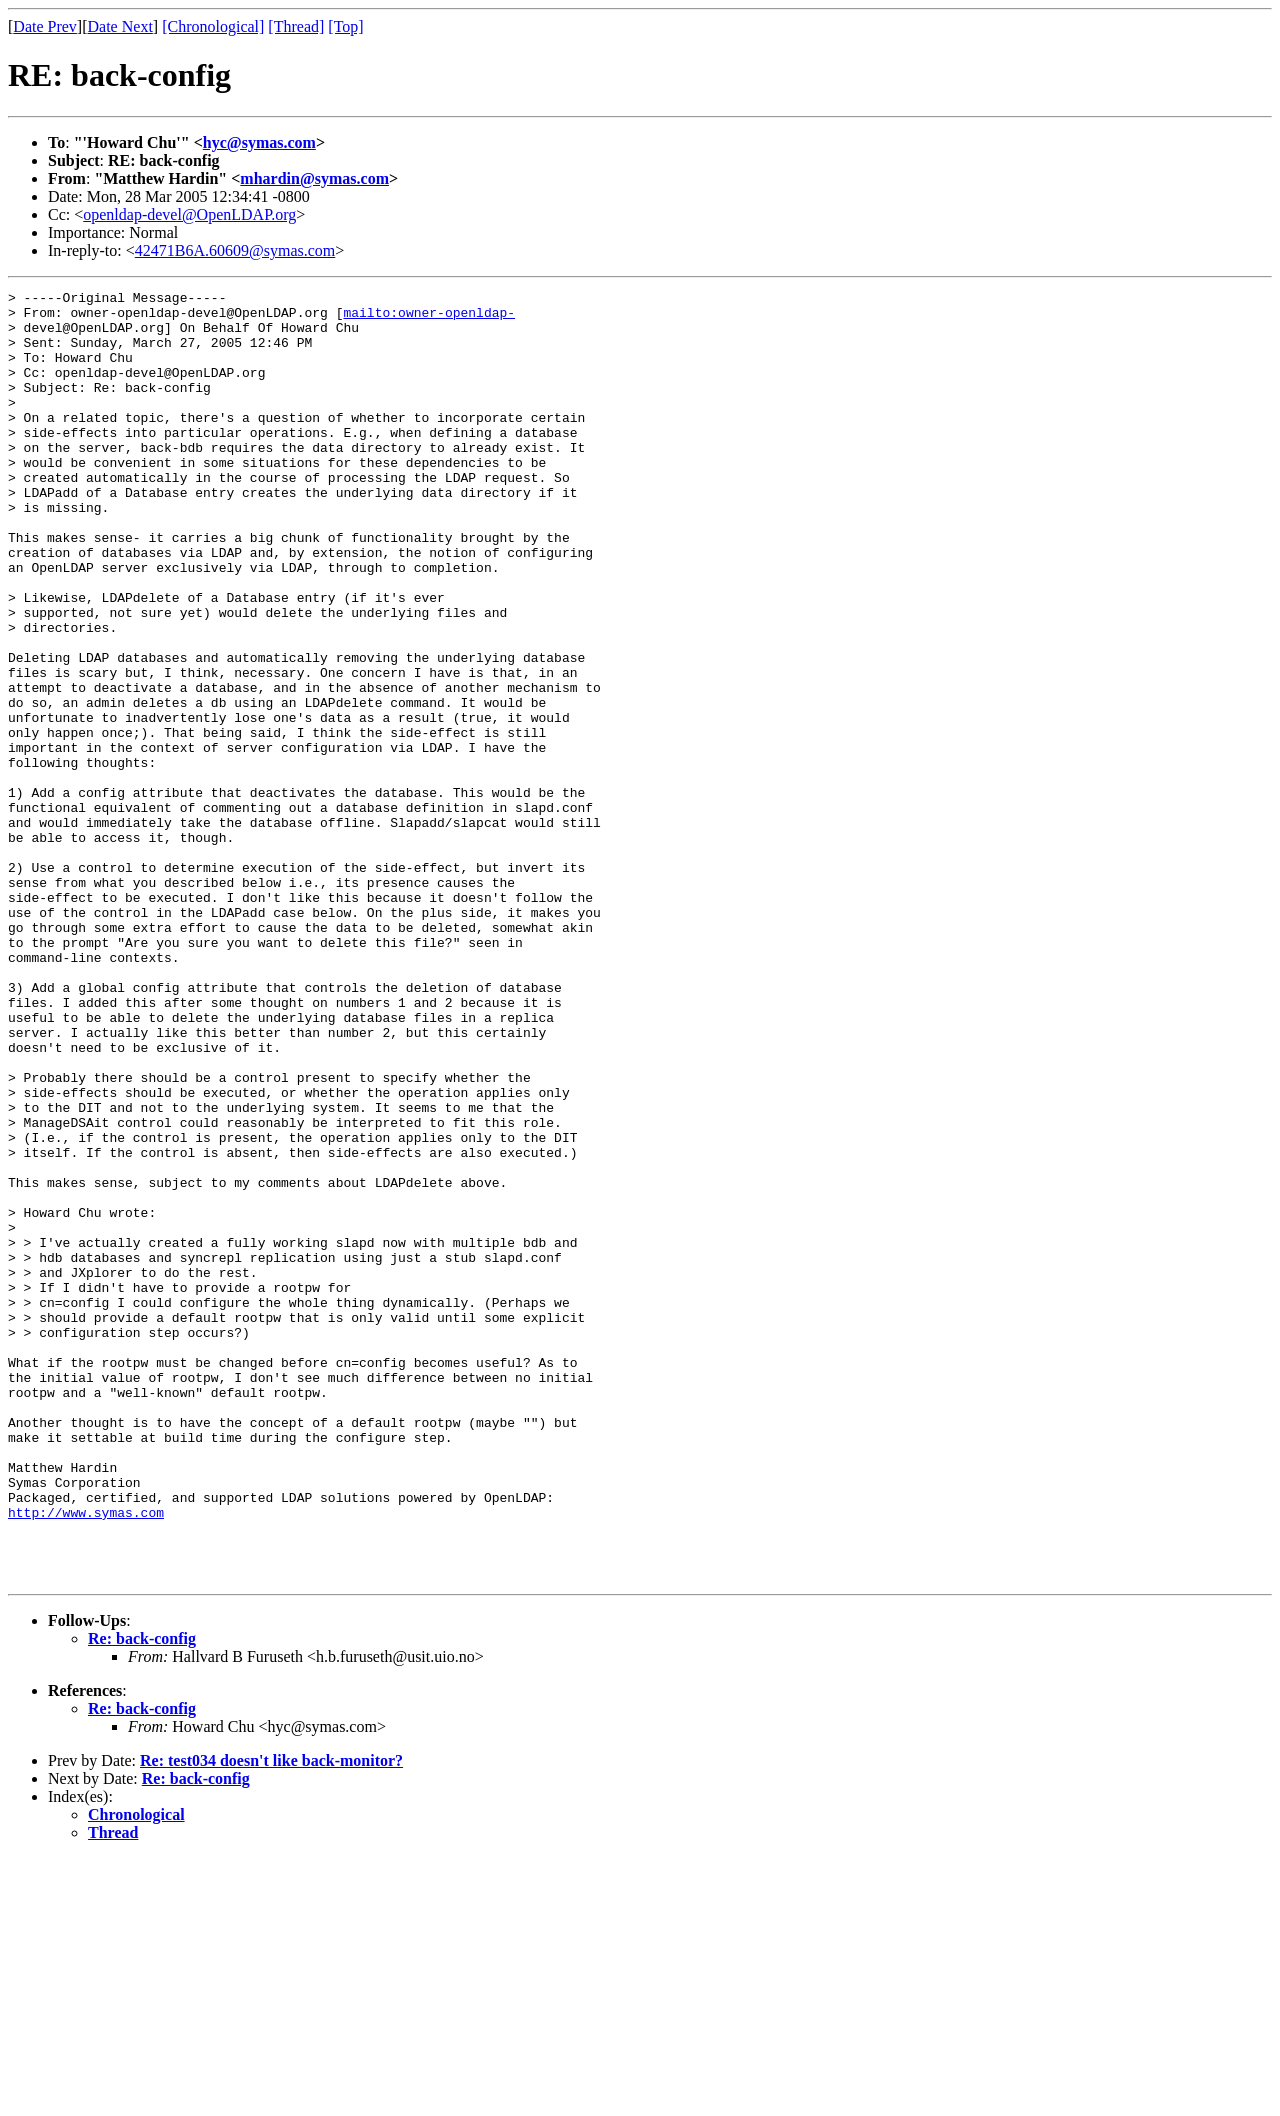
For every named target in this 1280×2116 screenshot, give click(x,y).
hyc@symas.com (259, 142)
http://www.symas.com (86, 1758)
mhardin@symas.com (314, 178)
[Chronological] (213, 26)
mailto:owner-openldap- (429, 318)
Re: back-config (142, 1896)
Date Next (120, 26)
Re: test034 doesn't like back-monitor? (271, 2018)
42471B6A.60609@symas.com (235, 250)
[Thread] (296, 26)
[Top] (345, 26)
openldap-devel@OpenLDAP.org (189, 214)
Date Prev (45, 26)
